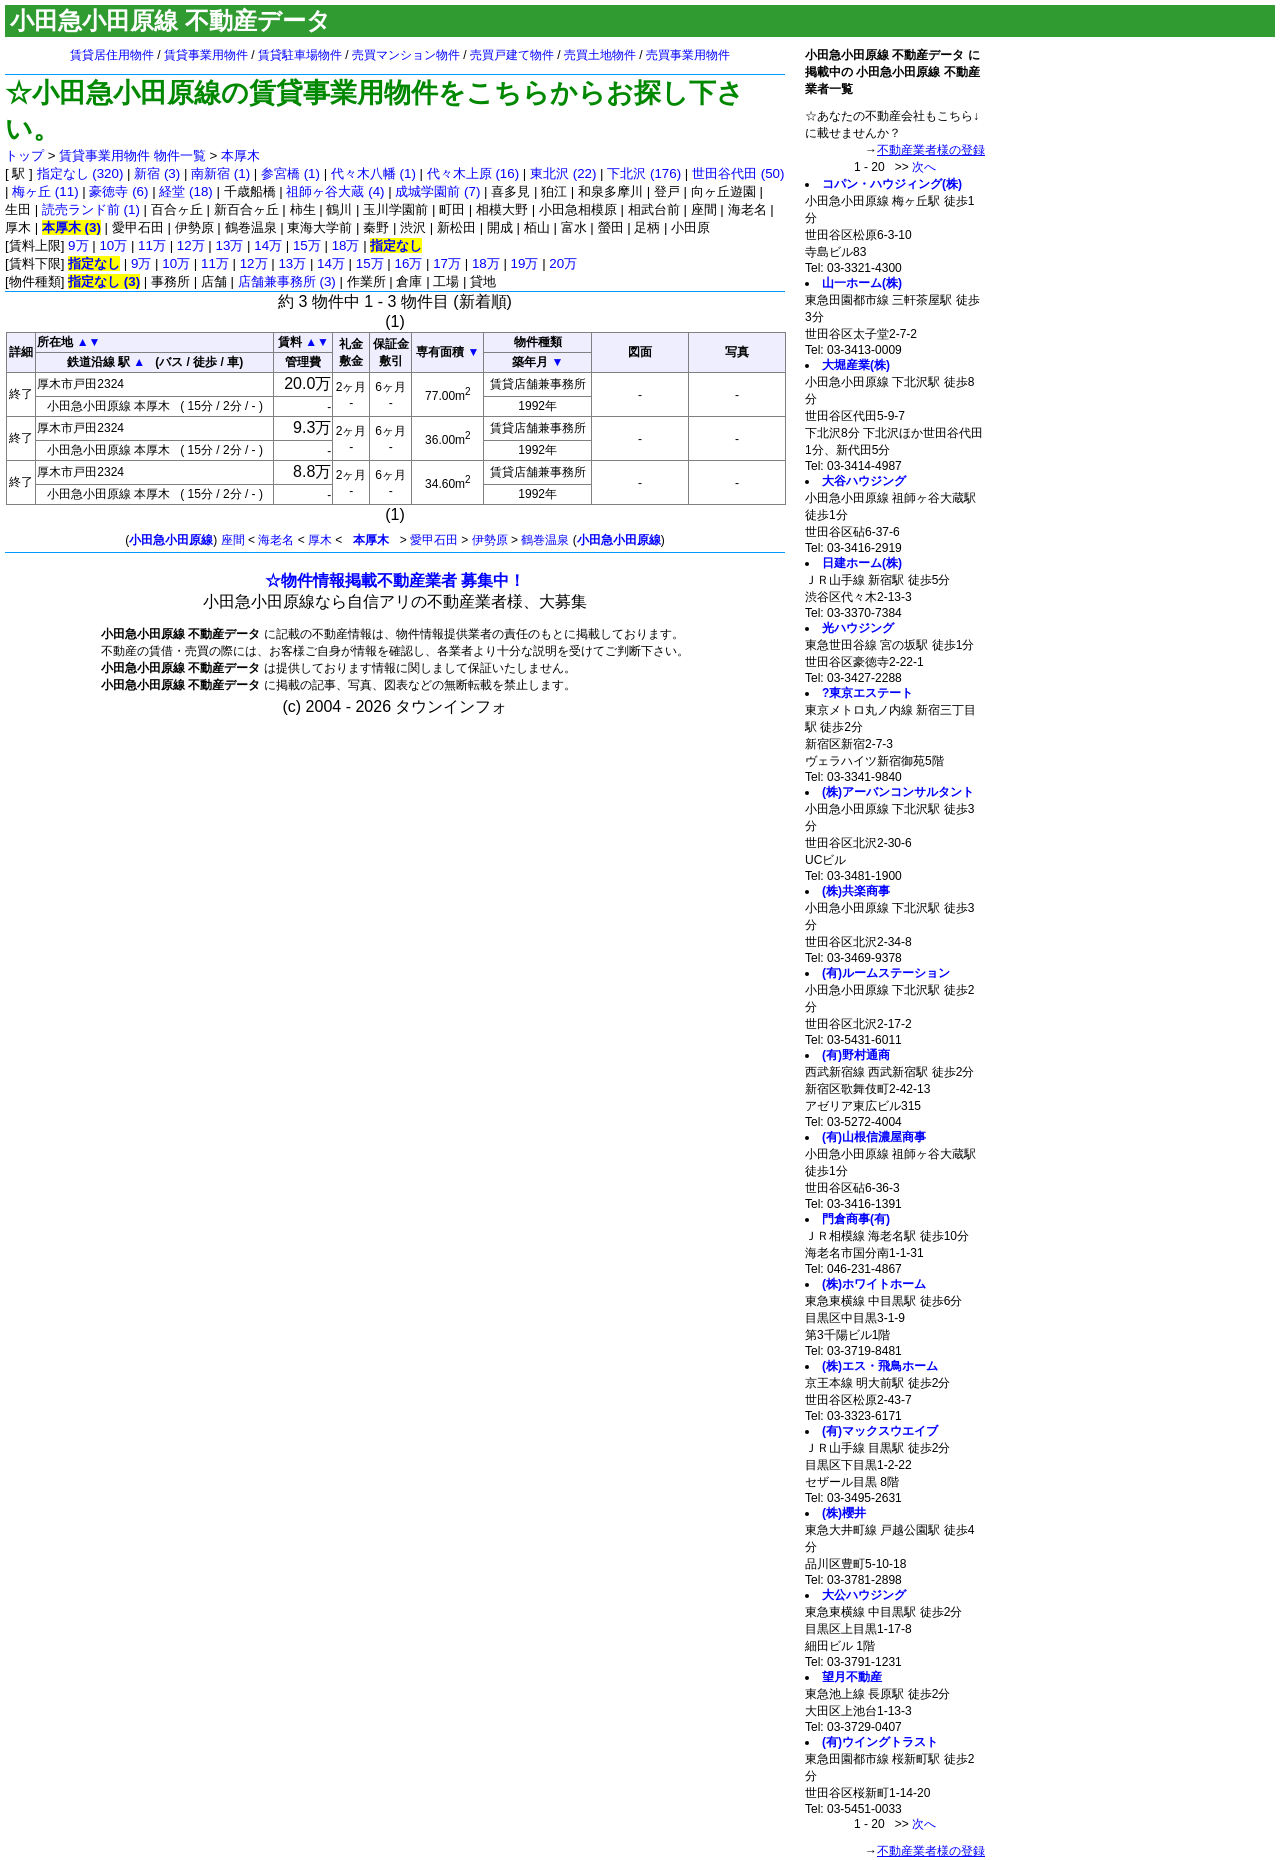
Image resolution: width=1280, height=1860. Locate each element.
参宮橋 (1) (290, 173)
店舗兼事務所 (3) (287, 281)
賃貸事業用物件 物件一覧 (132, 155)
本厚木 (240, 155)
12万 (191, 245)
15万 (307, 245)
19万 (525, 263)
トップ (24, 155)
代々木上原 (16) (473, 173)
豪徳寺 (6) (118, 191)
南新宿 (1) (220, 173)
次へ (924, 167)
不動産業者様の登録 (931, 150)
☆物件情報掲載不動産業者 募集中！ (395, 580)
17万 (447, 263)
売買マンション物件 (406, 55)
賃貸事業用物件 (206, 55)
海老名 (276, 540)
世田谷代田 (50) (738, 173)
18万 (346, 245)
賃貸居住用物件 (112, 55)
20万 (563, 263)
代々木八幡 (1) (373, 173)
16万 (409, 263)
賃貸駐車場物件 (300, 55)
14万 (268, 245)
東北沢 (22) (563, 173)
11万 (152, 245)
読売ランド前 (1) (91, 209)
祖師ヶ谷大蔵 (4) (335, 191)
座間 (233, 540)
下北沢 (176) (644, 173)
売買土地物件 (600, 55)
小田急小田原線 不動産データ (170, 20)
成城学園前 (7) (437, 191)
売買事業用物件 (688, 55)
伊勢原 (490, 540)
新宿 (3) (157, 173)
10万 (113, 245)
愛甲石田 (434, 540)
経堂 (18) (185, 191)
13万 (230, 245)
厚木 (320, 540)
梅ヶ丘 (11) (45, 191)
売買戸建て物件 (512, 55)
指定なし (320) (80, 173)
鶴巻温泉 (545, 540)
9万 (78, 245)
